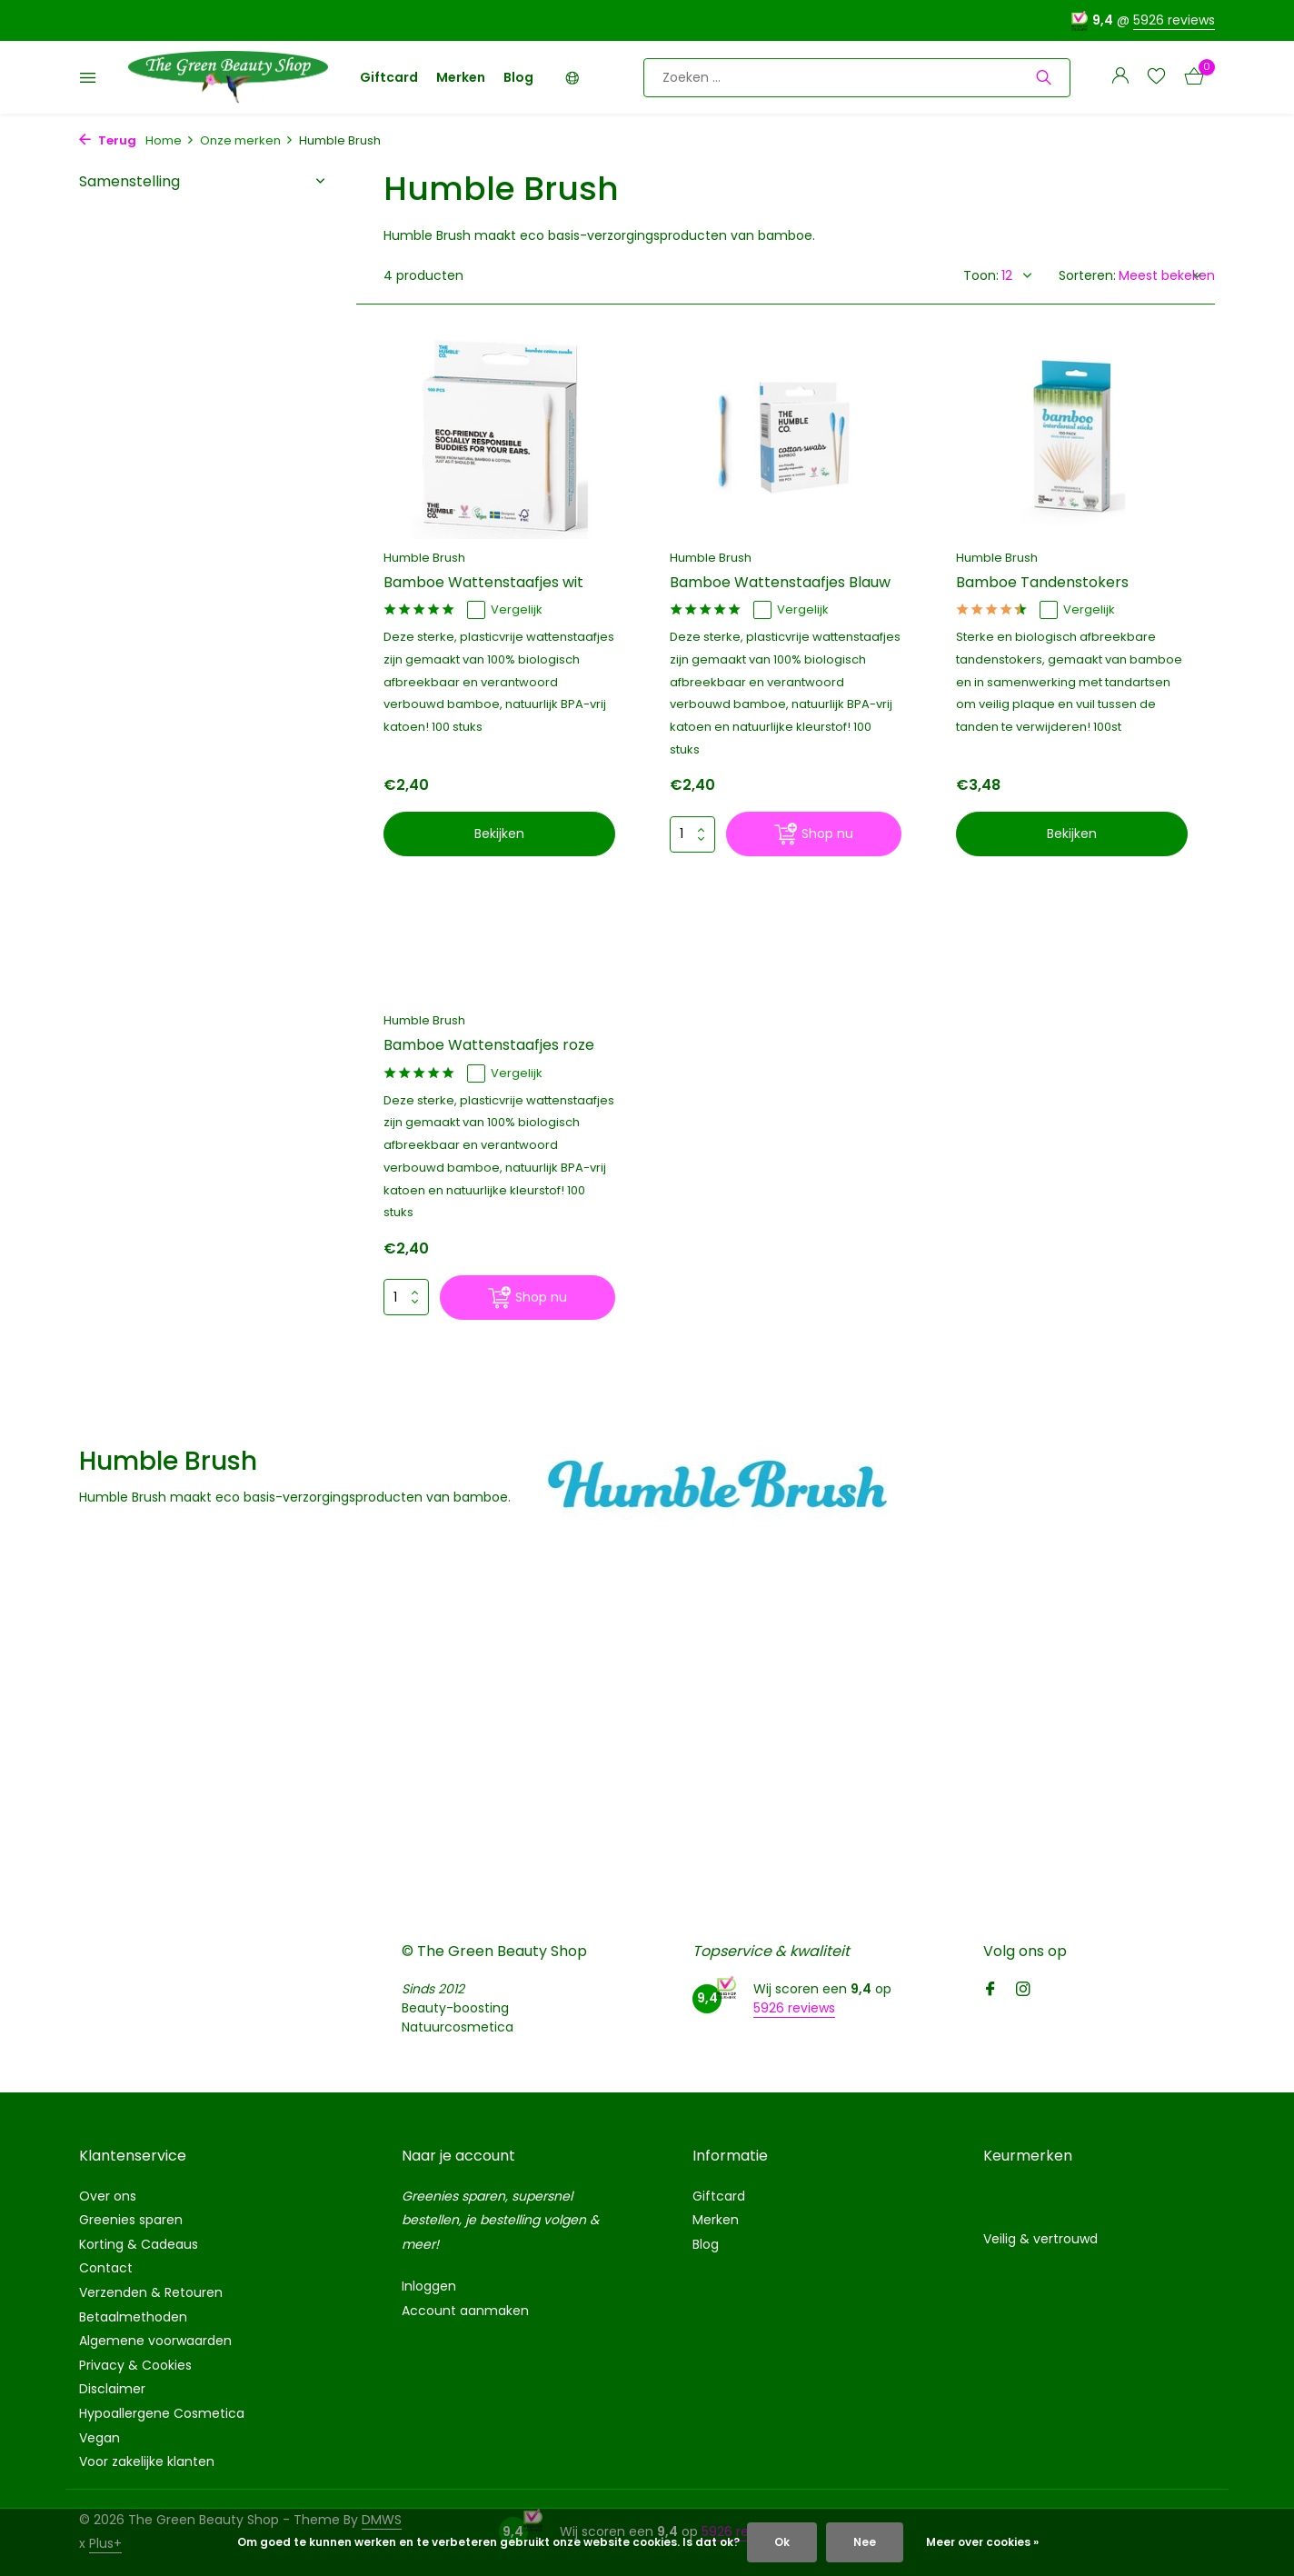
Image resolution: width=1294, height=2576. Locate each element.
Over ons (107, 2196)
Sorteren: (1087, 275)
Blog (518, 77)
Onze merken (247, 140)
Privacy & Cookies (135, 2365)
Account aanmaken (465, 2310)
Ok (782, 2542)
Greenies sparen (131, 2220)
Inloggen (429, 2286)
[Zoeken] (856, 77)
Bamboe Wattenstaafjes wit (483, 583)
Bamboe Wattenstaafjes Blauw (780, 583)
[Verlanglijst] (1156, 77)
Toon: (981, 275)
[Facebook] (990, 1991)
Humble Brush (424, 557)
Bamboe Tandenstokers (1042, 583)
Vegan (99, 2438)
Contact (106, 2268)
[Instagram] (1023, 1991)
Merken (460, 77)
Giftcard (389, 77)
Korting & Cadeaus (138, 2244)
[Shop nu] (813, 834)
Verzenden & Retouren (151, 2292)
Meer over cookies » (982, 2542)
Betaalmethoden (133, 2317)
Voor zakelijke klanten (146, 2461)
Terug (107, 140)
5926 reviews (1174, 20)
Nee (864, 2542)
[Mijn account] (1120, 77)
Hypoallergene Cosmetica (161, 2413)
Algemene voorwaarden (155, 2340)
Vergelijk (504, 610)
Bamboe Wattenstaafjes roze (488, 1045)
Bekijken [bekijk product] (499, 833)
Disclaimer (112, 2389)
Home (169, 140)
